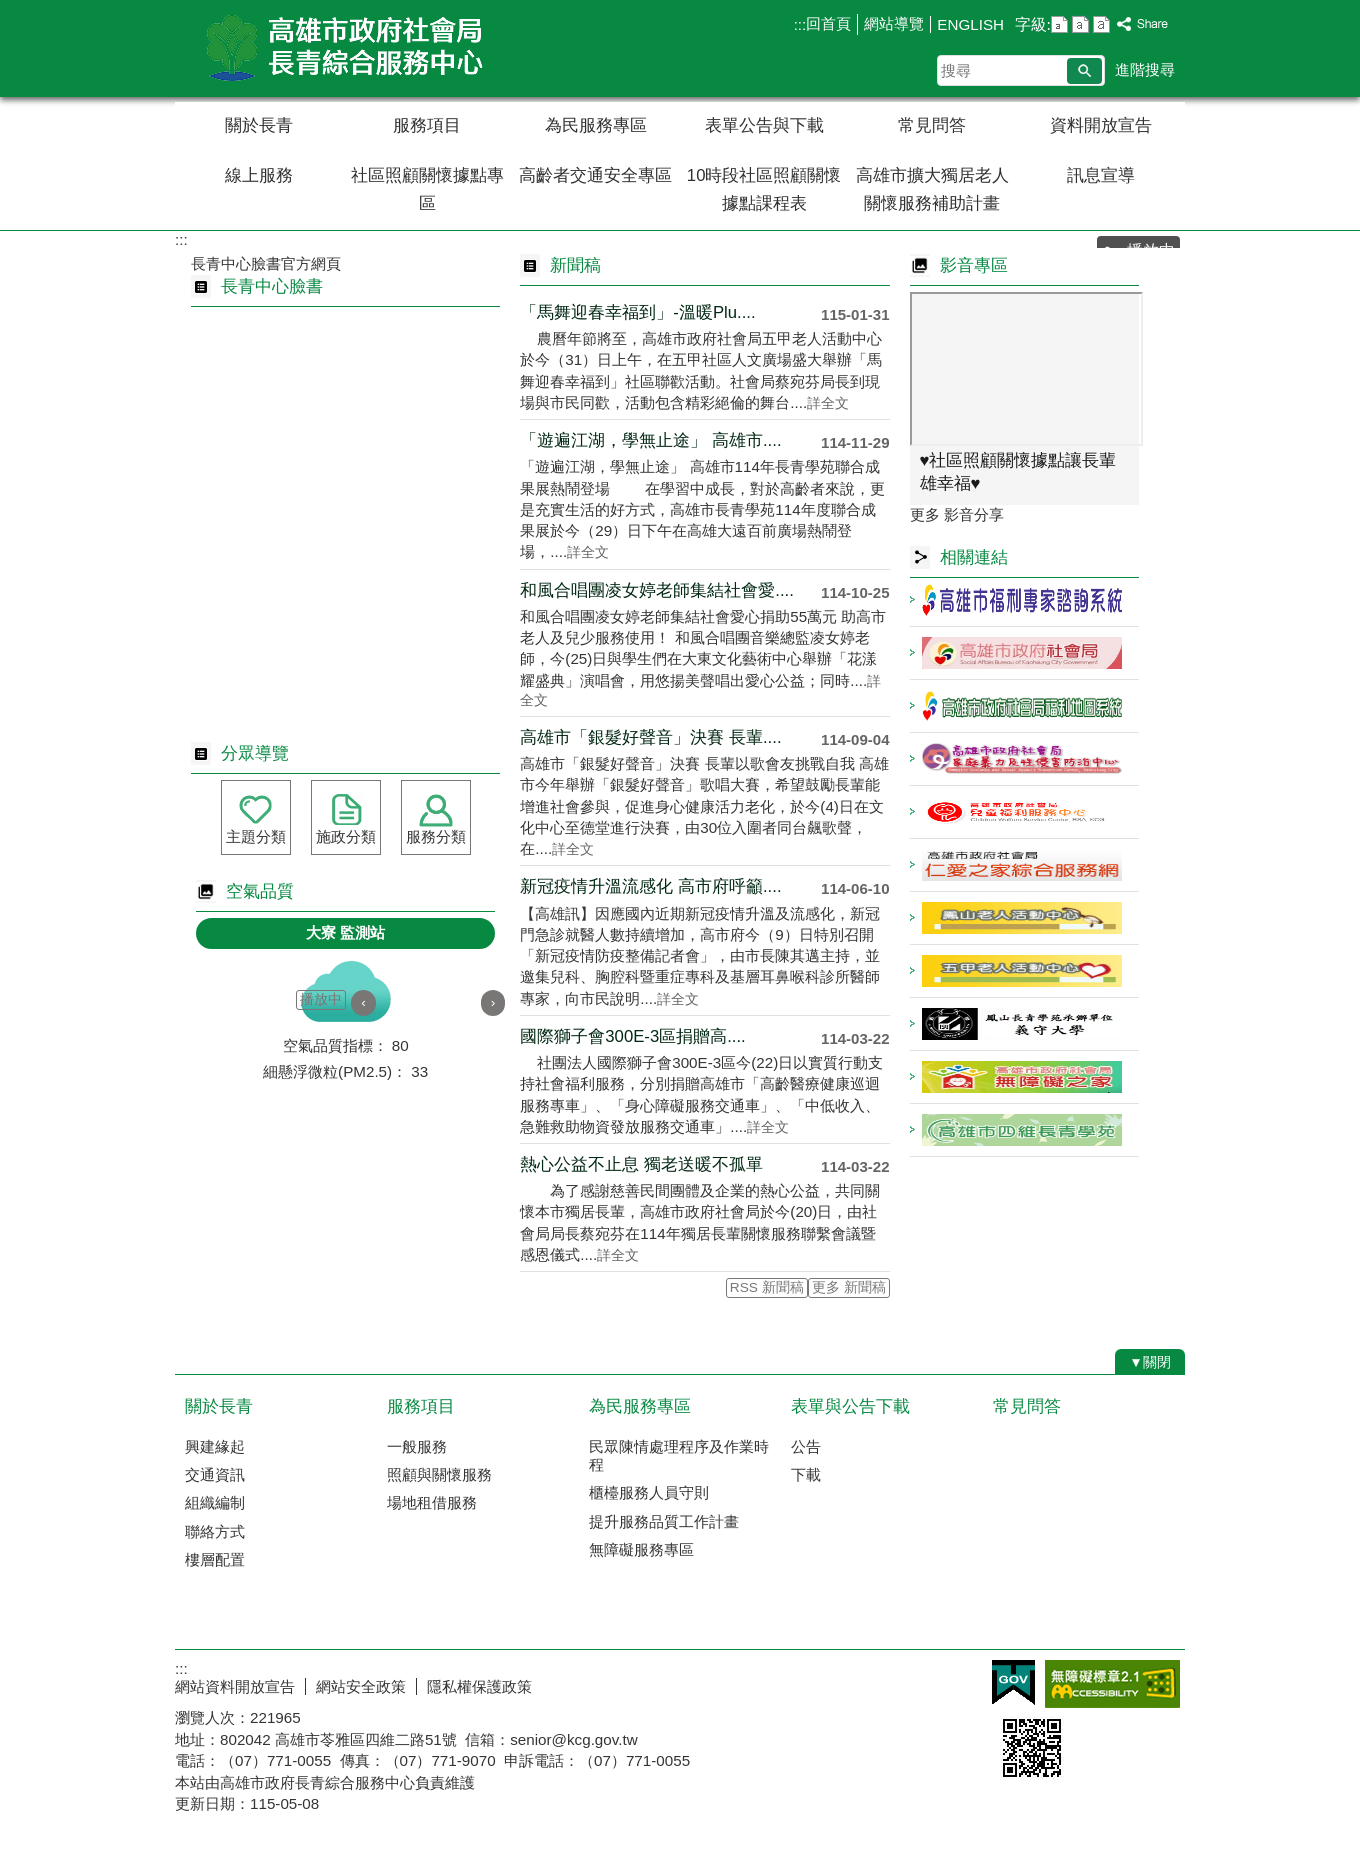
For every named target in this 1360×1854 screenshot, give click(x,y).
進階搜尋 (1145, 69)
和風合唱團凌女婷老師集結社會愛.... (657, 590)
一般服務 (417, 1446)
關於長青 (259, 125)
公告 (806, 1446)
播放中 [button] (321, 999)
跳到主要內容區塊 (10, 10)
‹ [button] (363, 1002)
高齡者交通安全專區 (595, 175)
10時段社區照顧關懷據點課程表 (764, 189)
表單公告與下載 (764, 125)
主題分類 (256, 836)
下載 (806, 1474)
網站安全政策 (361, 1686)
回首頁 (828, 23)
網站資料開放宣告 (235, 1686)
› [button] (493, 1002)
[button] (1084, 71)
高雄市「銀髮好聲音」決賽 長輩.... (650, 737)
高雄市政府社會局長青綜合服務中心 (344, 48)
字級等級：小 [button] (1059, 24)
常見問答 (932, 125)
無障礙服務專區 (641, 1549)
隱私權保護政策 (479, 1686)
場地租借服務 (432, 1502)
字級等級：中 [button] (1080, 24)
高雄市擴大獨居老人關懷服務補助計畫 (932, 189)
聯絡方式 (215, 1531)
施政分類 (346, 836)
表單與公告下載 (850, 1406)
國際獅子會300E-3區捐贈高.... (632, 1036)
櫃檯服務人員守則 (649, 1492)
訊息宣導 (1101, 175)
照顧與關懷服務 (439, 1474)
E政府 (1013, 1682)
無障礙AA (1112, 1684)
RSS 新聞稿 (767, 1287)
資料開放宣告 (1101, 125)
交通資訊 (215, 1474)
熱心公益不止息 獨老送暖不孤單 (641, 1164)
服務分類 (436, 836)
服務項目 (427, 125)
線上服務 (259, 175)
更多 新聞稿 (849, 1287)
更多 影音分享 (957, 514)
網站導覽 (894, 23)
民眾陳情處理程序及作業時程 (679, 1455)
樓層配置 (215, 1559)
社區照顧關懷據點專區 (427, 189)
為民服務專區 (596, 125)
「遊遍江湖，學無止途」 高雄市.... (650, 440)
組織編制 (215, 1502)
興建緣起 (215, 1446)
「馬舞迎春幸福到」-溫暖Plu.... (637, 312)
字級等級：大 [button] (1101, 24)
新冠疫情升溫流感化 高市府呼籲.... (650, 886)
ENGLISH (970, 24)
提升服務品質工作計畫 (664, 1521)
